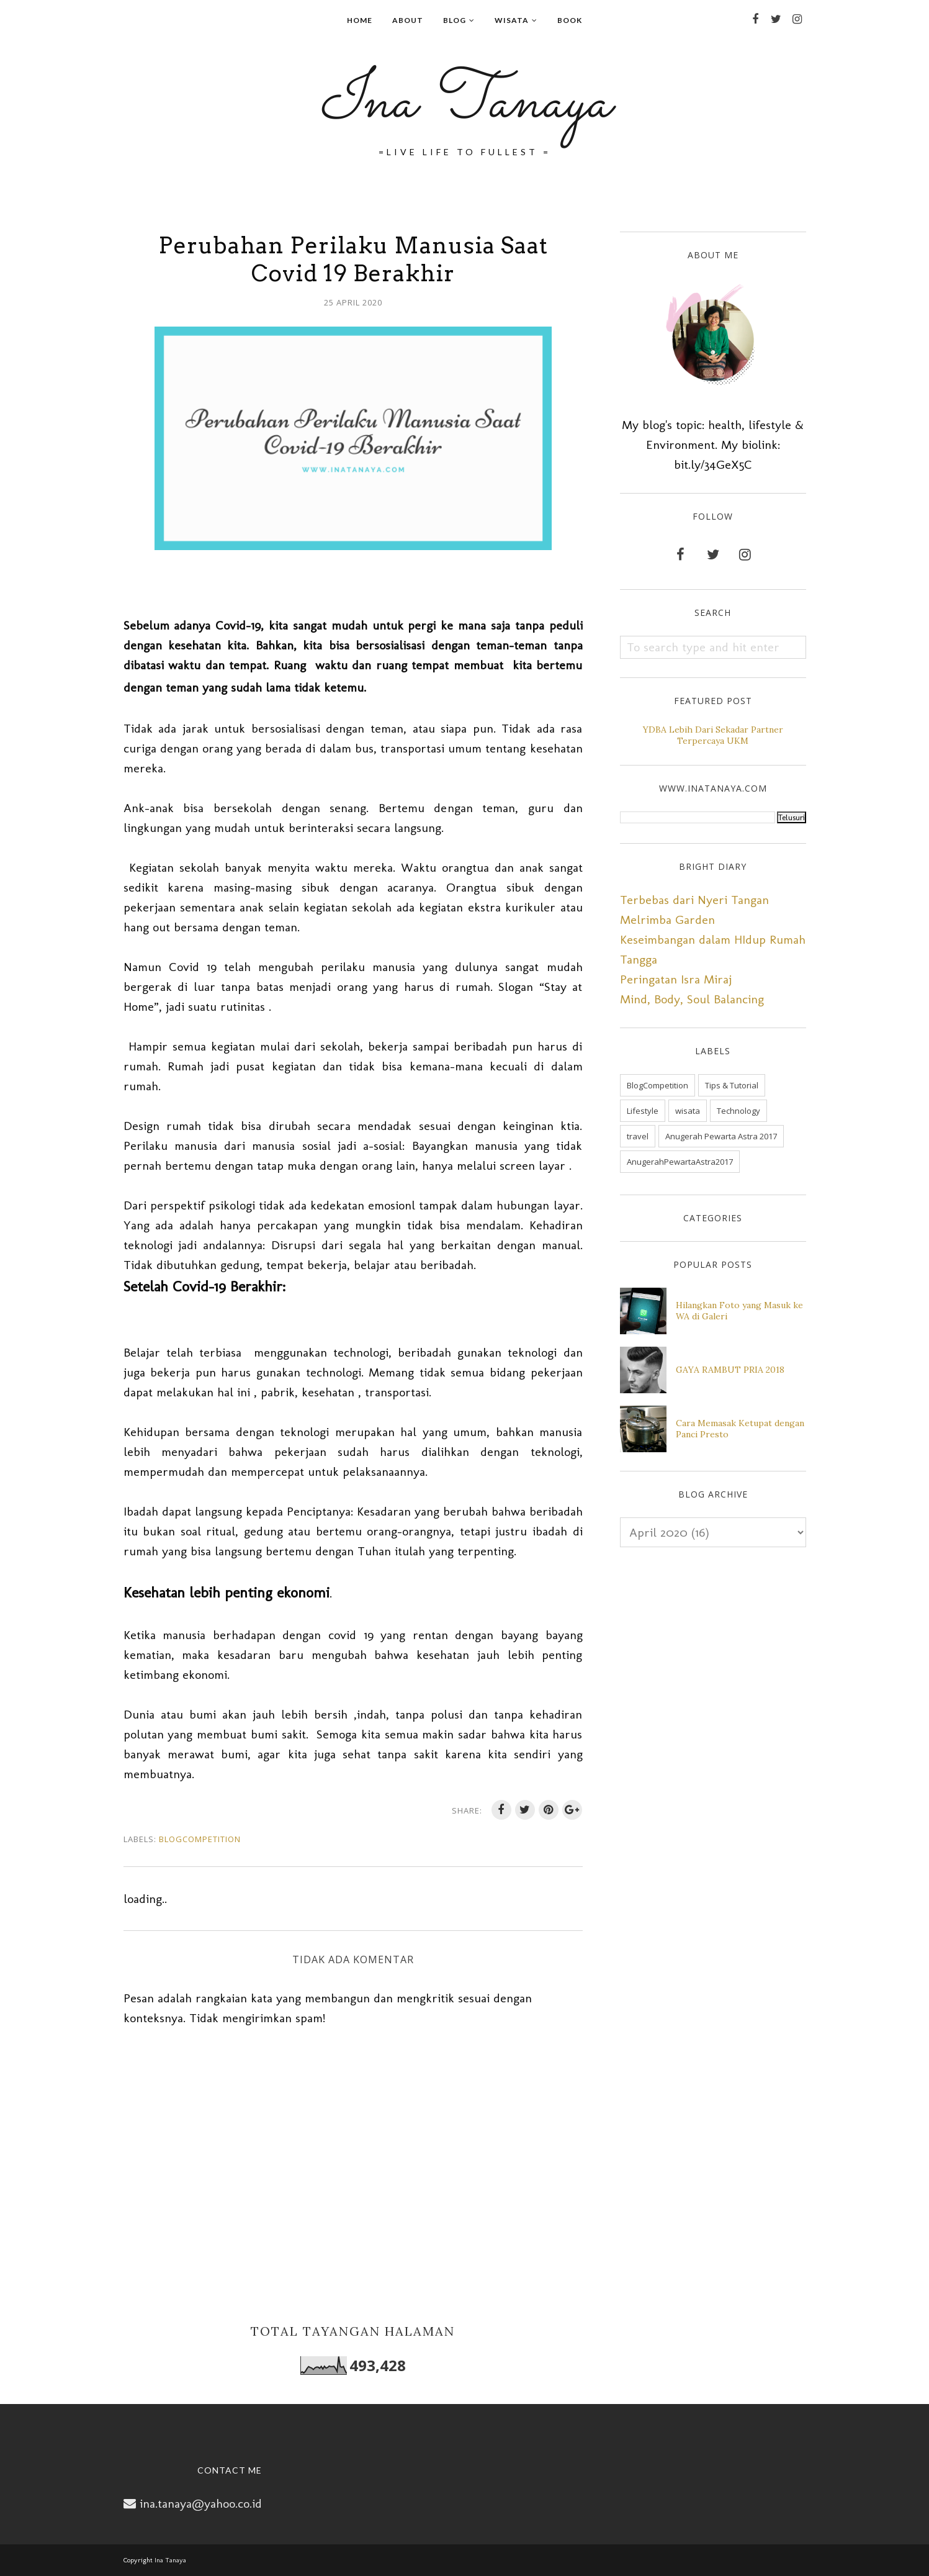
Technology (738, 1110)
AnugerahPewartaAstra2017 (680, 1161)
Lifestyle (642, 1110)
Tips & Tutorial (731, 1085)
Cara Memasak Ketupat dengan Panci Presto (740, 1428)
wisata (687, 1110)
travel (638, 1136)
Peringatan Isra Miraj (676, 979)
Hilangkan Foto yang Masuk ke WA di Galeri (739, 1310)
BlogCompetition (200, 1839)
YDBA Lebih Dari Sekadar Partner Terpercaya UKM (713, 735)
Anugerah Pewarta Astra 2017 (721, 1136)
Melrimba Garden (667, 919)
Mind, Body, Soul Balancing (692, 999)
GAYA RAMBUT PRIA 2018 (730, 1369)
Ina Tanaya (465, 103)
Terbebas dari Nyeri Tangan (694, 899)
